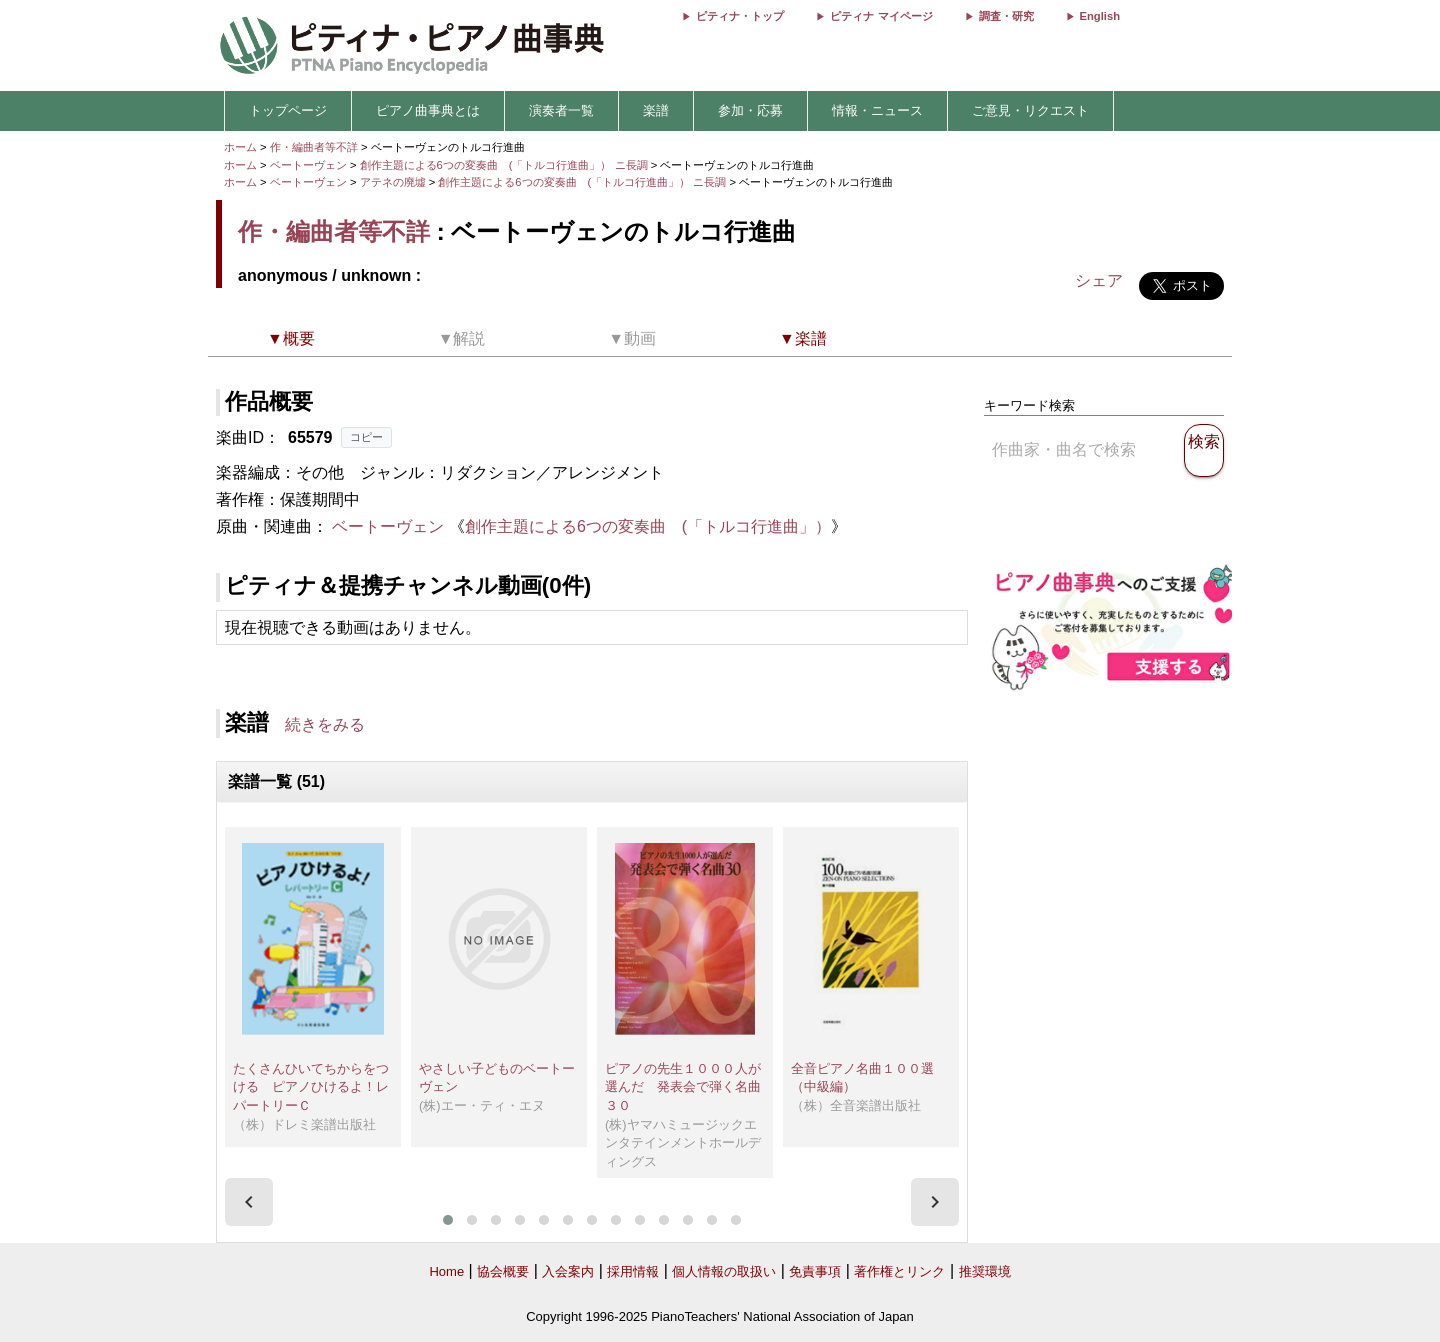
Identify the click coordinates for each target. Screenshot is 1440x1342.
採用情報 (633, 1271)
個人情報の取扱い (724, 1271)
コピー (366, 437)
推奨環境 (985, 1271)
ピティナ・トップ (740, 16)
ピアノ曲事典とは (428, 110)
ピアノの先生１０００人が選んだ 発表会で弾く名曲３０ (683, 1087)
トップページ (288, 110)
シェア (1099, 280)
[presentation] (249, 1202)
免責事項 (815, 1271)
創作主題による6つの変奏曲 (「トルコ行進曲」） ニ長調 (504, 165)
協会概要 (503, 1271)
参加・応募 (750, 110)
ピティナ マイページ (881, 16)
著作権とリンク (899, 1271)
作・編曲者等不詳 (314, 147)
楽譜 (656, 110)
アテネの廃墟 (394, 182)
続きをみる (325, 724)
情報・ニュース (877, 110)
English (1100, 16)
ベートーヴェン (308, 165)
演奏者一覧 (561, 110)
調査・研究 (1006, 16)
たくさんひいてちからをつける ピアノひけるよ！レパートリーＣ (311, 1087)
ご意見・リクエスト (1030, 110)
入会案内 (568, 1271)
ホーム (240, 147)
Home (446, 1271)
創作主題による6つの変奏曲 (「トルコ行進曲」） (648, 526)
